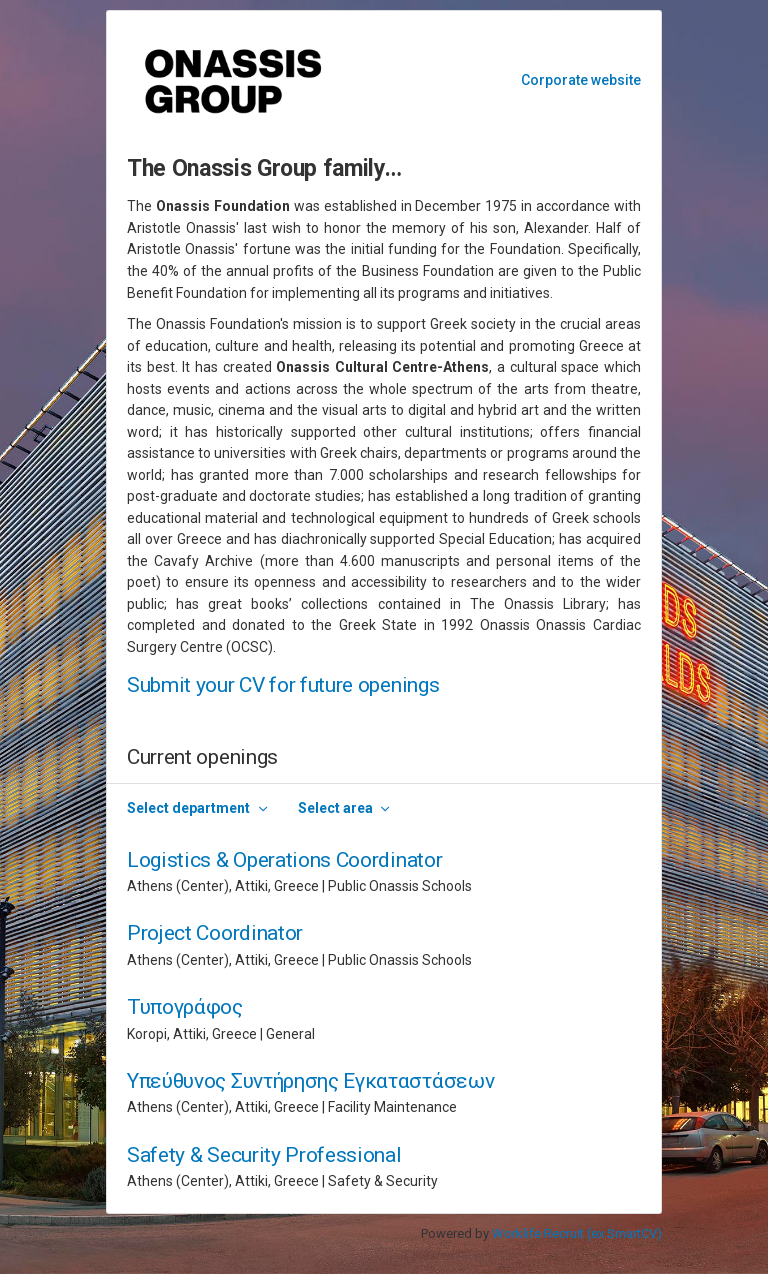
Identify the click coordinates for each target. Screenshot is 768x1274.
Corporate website (581, 80)
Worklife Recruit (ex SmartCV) (577, 1233)
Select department (188, 808)
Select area (335, 808)
